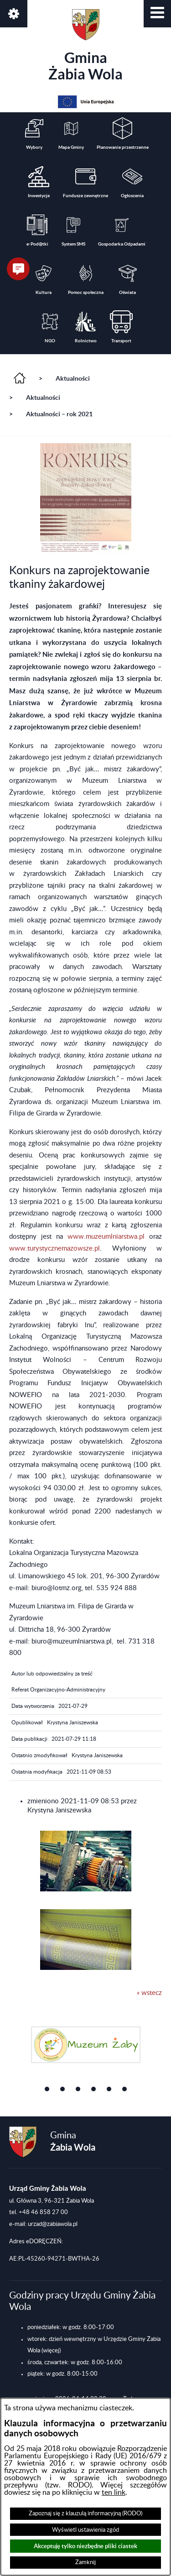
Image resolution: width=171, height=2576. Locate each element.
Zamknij (85, 2562)
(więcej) (51, 2350)
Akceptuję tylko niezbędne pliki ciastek (85, 2546)
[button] (157, 13)
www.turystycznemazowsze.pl (54, 1248)
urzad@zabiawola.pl (53, 2224)
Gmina (85, 45)
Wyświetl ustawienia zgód (85, 2530)
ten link (113, 2492)
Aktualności (73, 378)
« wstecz (149, 1993)
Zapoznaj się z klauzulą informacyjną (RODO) (85, 2513)
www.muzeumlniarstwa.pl (106, 1236)
